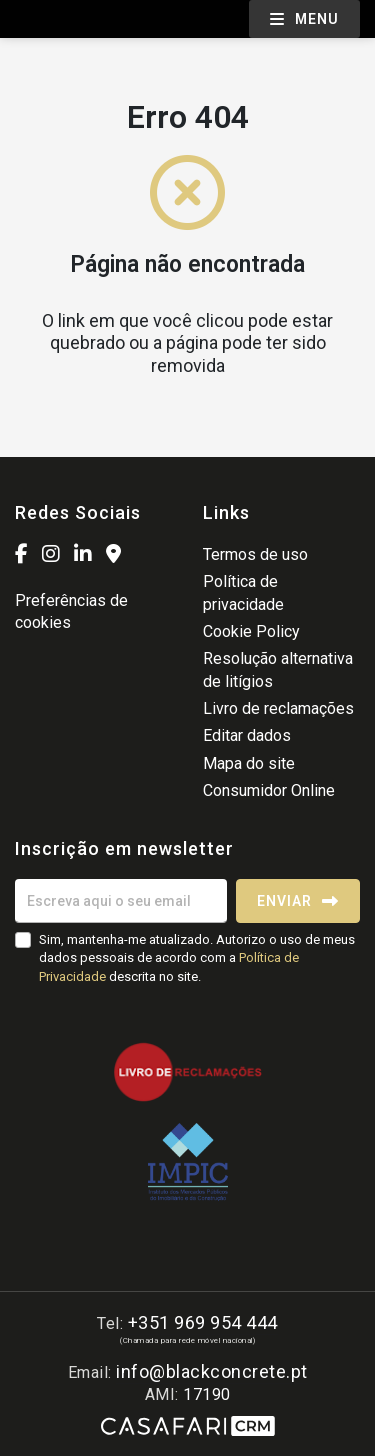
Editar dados (247, 735)
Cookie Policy (251, 631)
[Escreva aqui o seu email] (121, 901)
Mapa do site (249, 763)
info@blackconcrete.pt (212, 1371)
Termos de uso (255, 554)
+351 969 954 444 (203, 1322)
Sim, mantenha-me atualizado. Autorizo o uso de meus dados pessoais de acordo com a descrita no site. (197, 957)
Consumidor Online (269, 790)
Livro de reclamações (278, 708)
